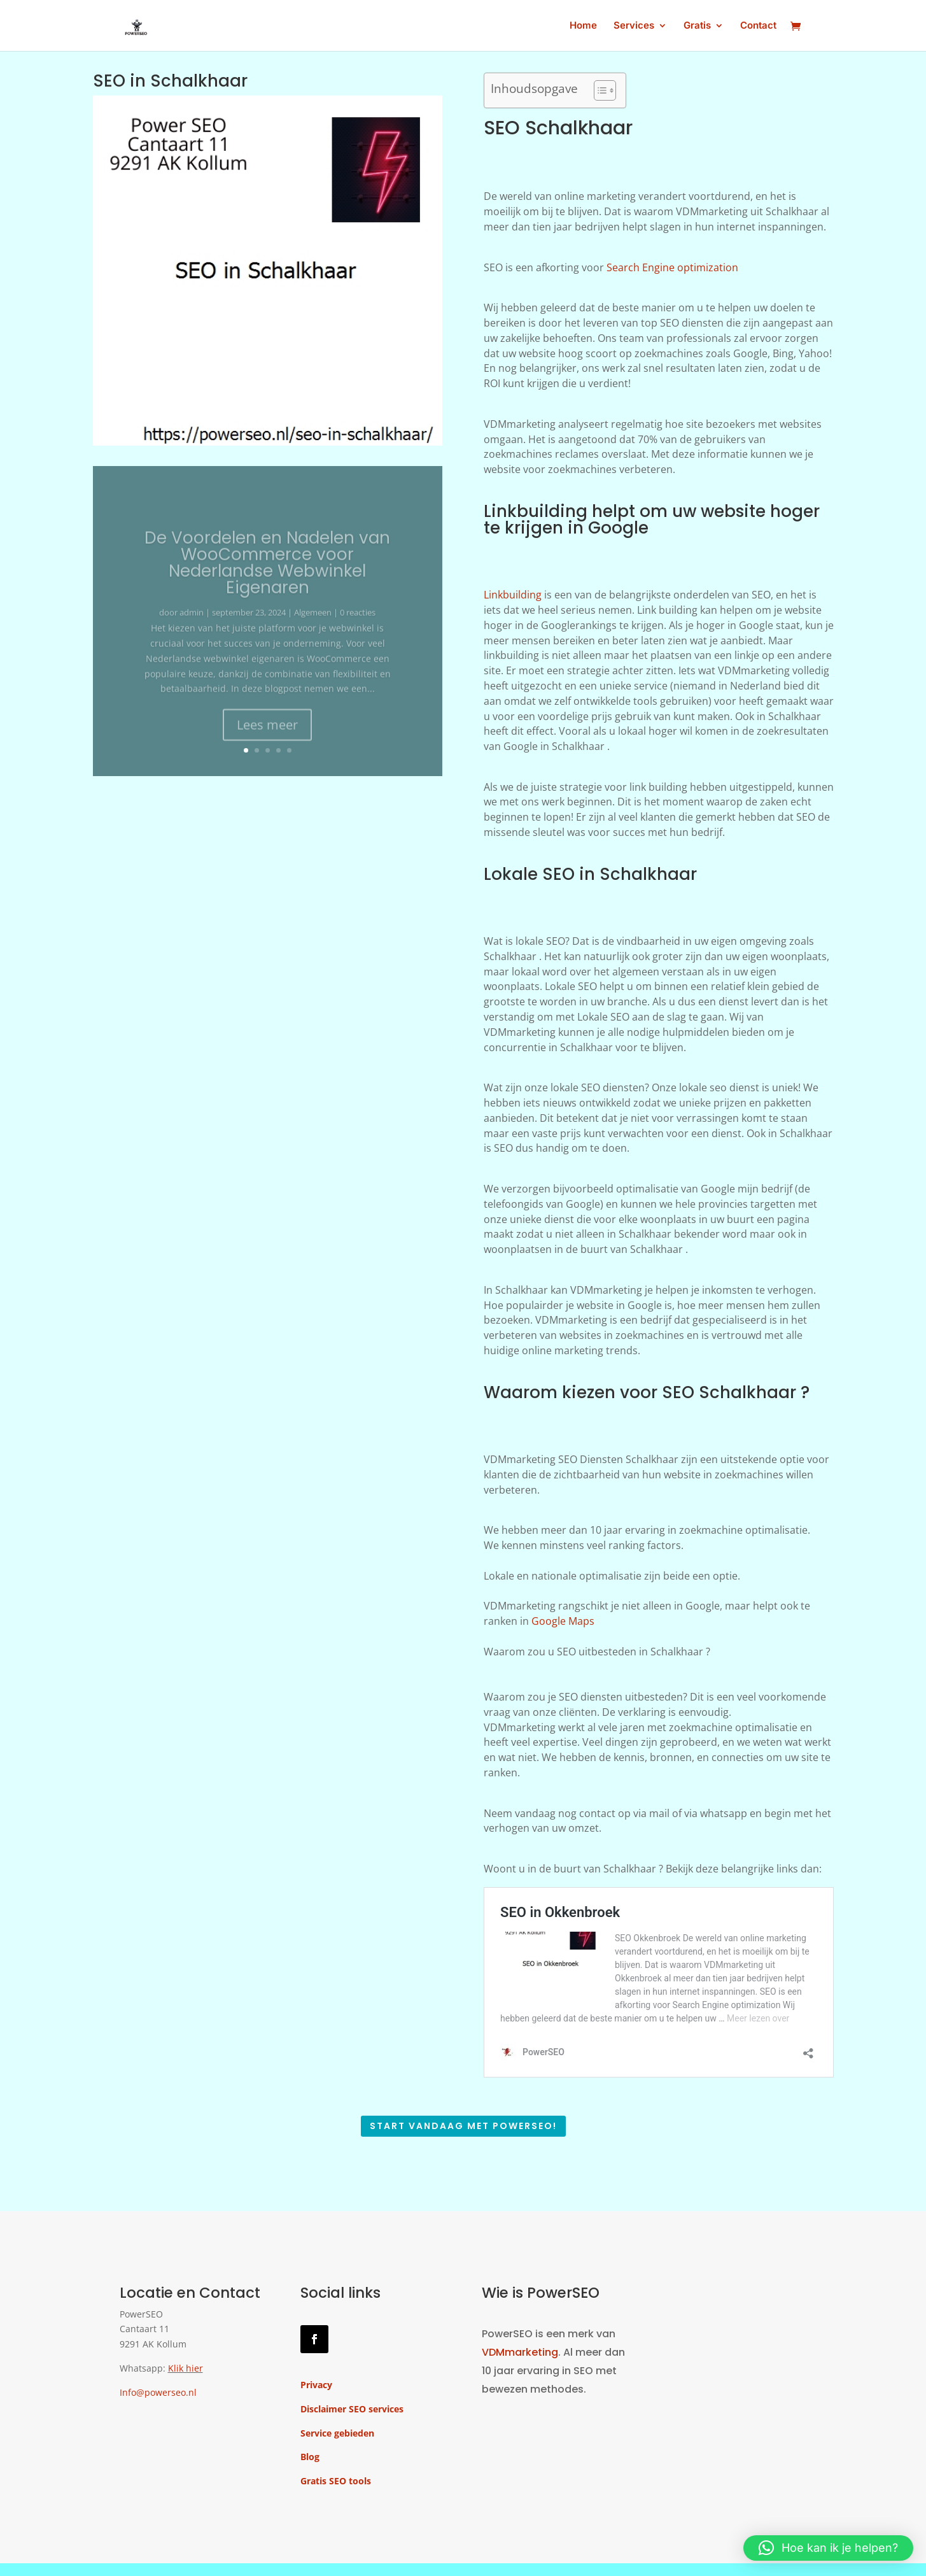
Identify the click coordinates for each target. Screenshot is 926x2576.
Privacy (316, 2385)
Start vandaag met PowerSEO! (463, 2126)
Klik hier (185, 2368)
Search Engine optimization (672, 267)
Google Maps (562, 1621)
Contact (758, 26)
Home (583, 26)
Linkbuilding (513, 595)
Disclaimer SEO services (351, 2409)
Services (634, 26)
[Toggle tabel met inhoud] (598, 90)
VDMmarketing (520, 2352)
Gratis (697, 26)
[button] (828, 2548)
